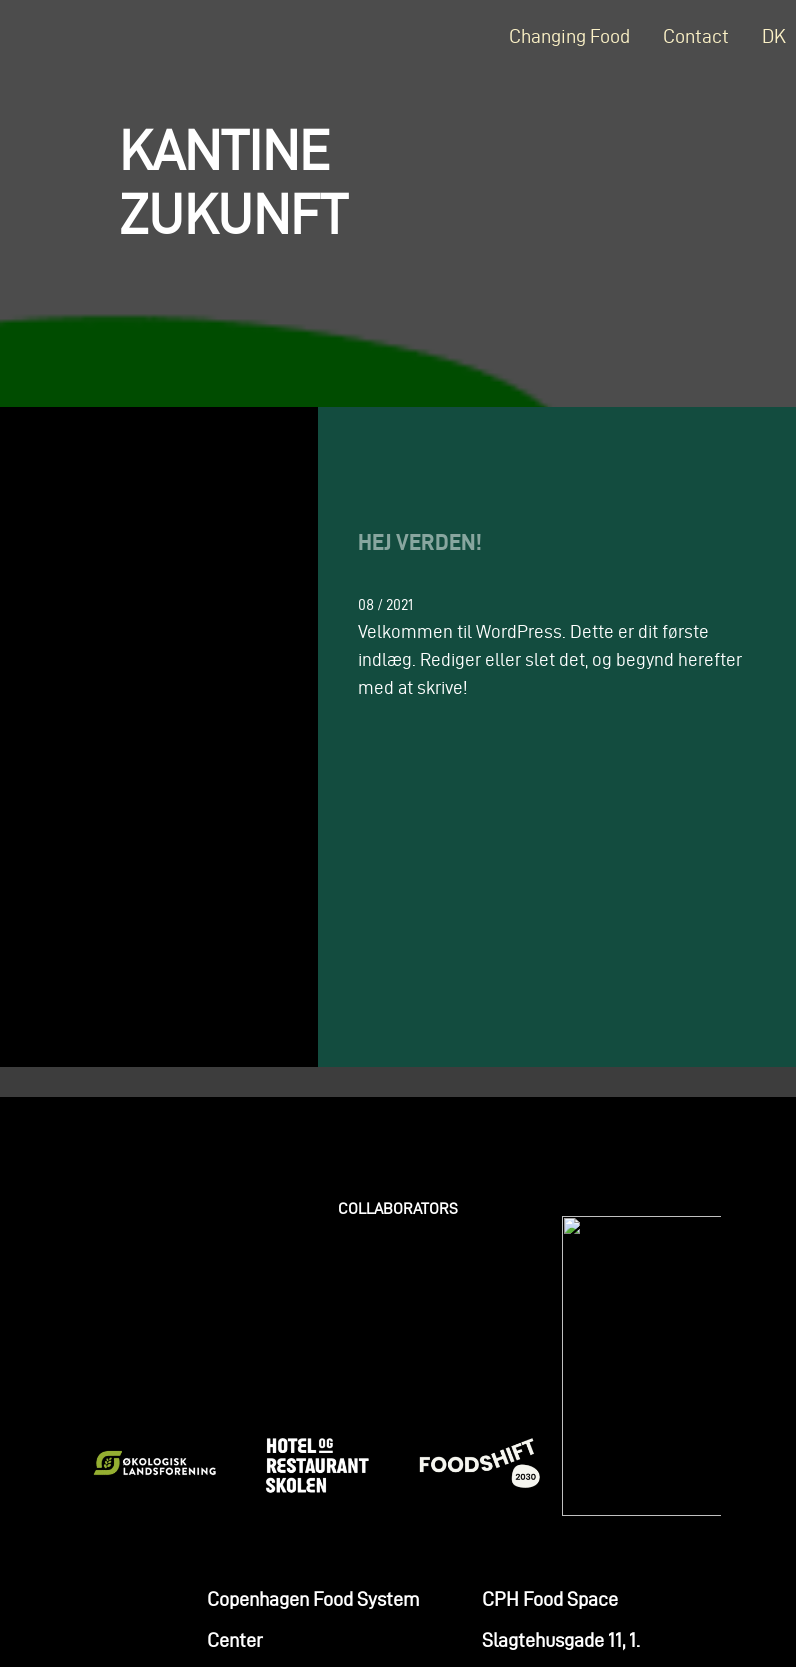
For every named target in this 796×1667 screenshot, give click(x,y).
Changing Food (569, 36)
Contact (696, 36)
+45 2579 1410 (262, 1531)
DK (774, 36)
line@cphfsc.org (274, 1490)
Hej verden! (420, 541)
